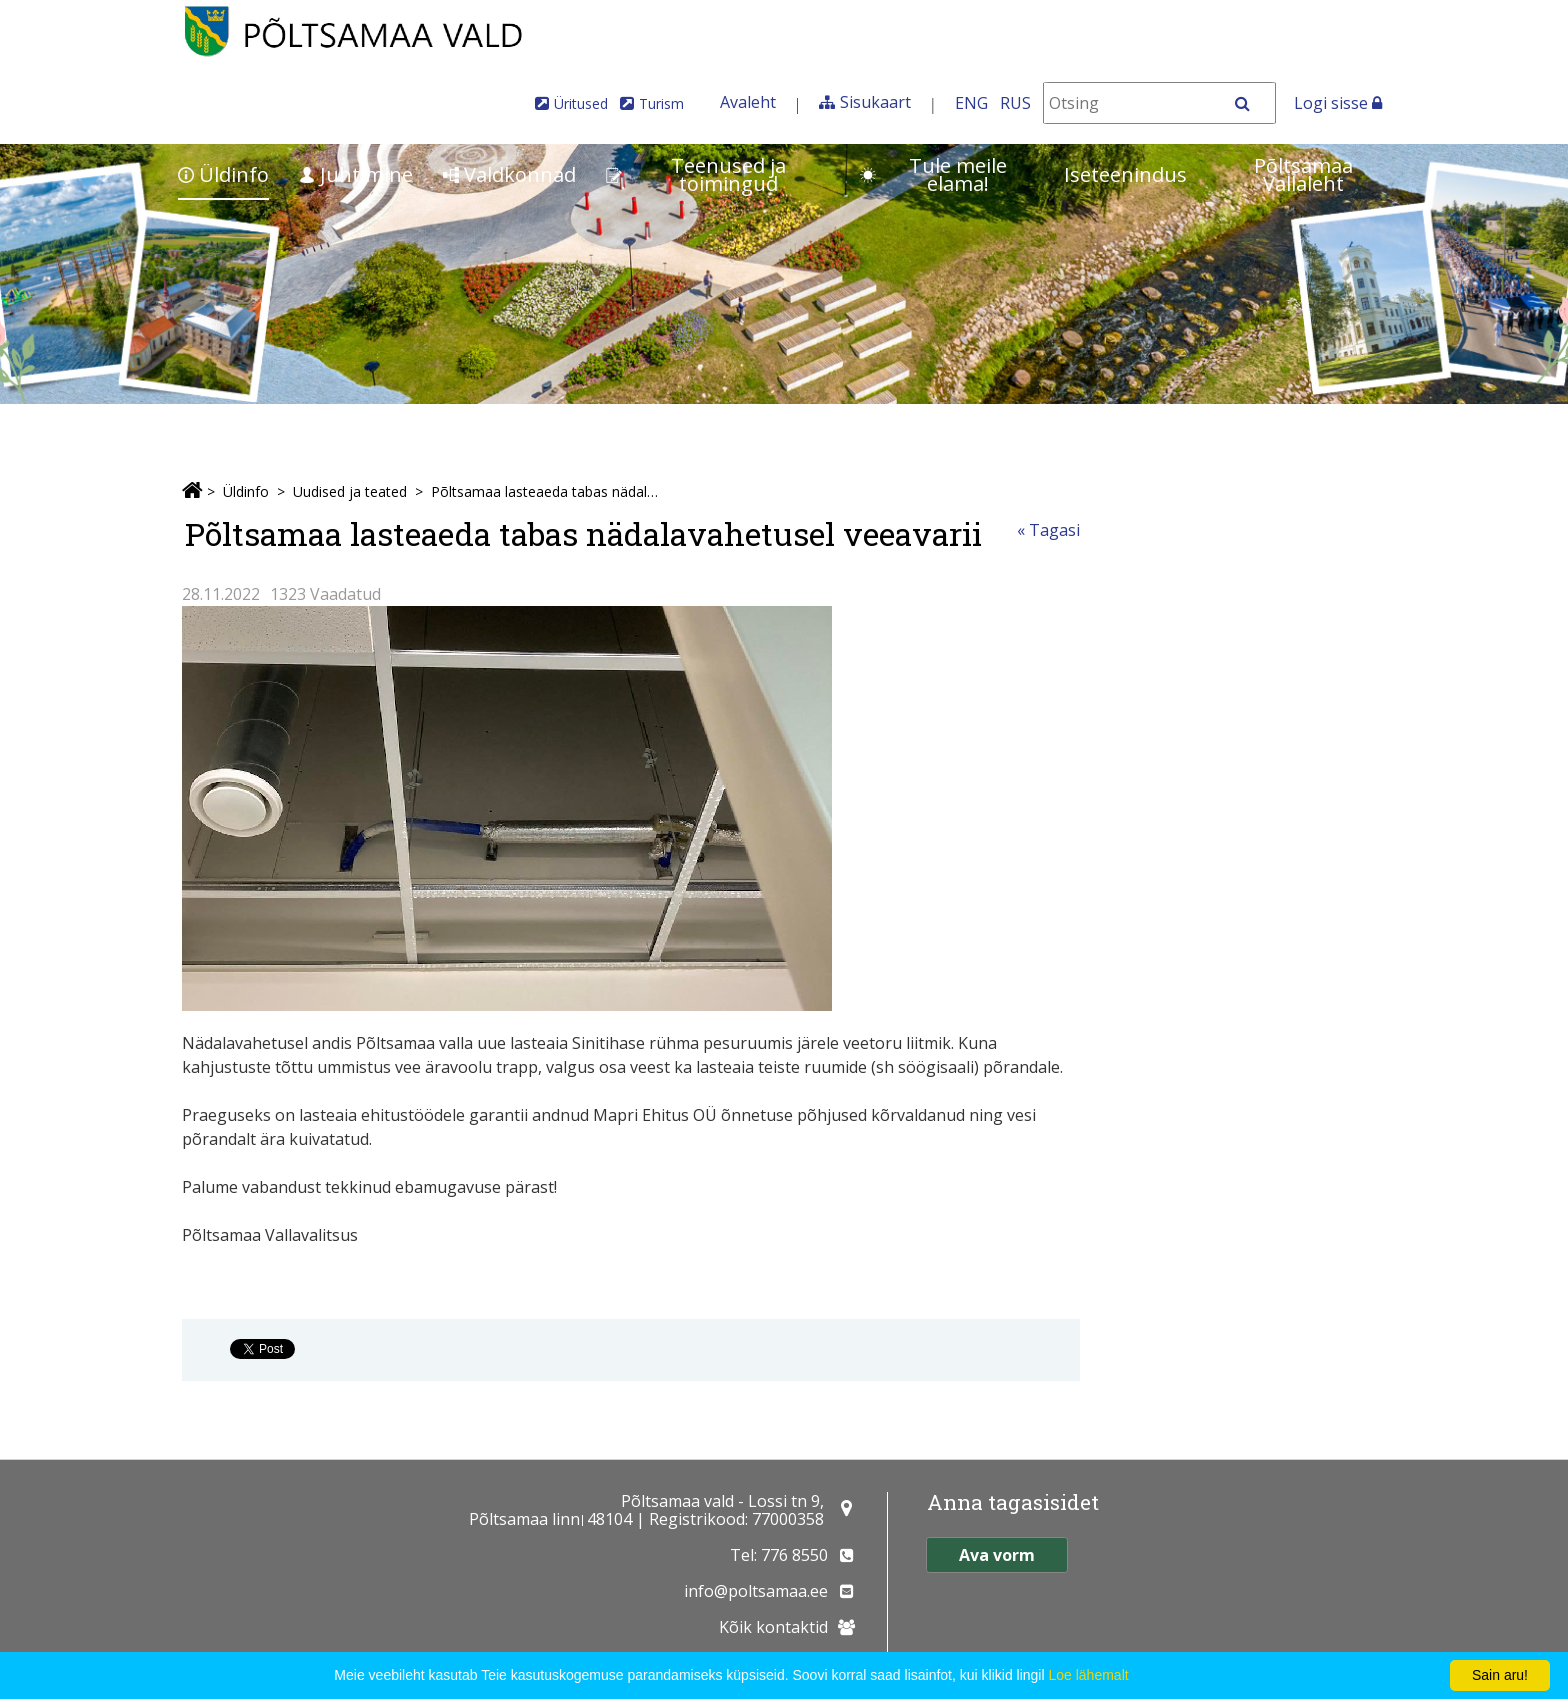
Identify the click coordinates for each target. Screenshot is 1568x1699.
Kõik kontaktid (773, 1627)
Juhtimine (356, 174)
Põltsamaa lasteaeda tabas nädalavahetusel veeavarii (547, 491)
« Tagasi (1048, 530)
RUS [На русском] (1015, 103)
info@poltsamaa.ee (756, 1591)
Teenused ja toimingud (696, 174)
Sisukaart (875, 102)
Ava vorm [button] (997, 1555)
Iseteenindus (1125, 174)
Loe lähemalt (1088, 1675)
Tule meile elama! (933, 174)
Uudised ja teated (350, 491)
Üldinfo (223, 174)
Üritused (581, 103)
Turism (661, 103)
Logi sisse (1338, 103)
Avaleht (748, 102)
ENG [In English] (971, 103)
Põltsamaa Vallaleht (1303, 174)
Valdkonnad (509, 174)
